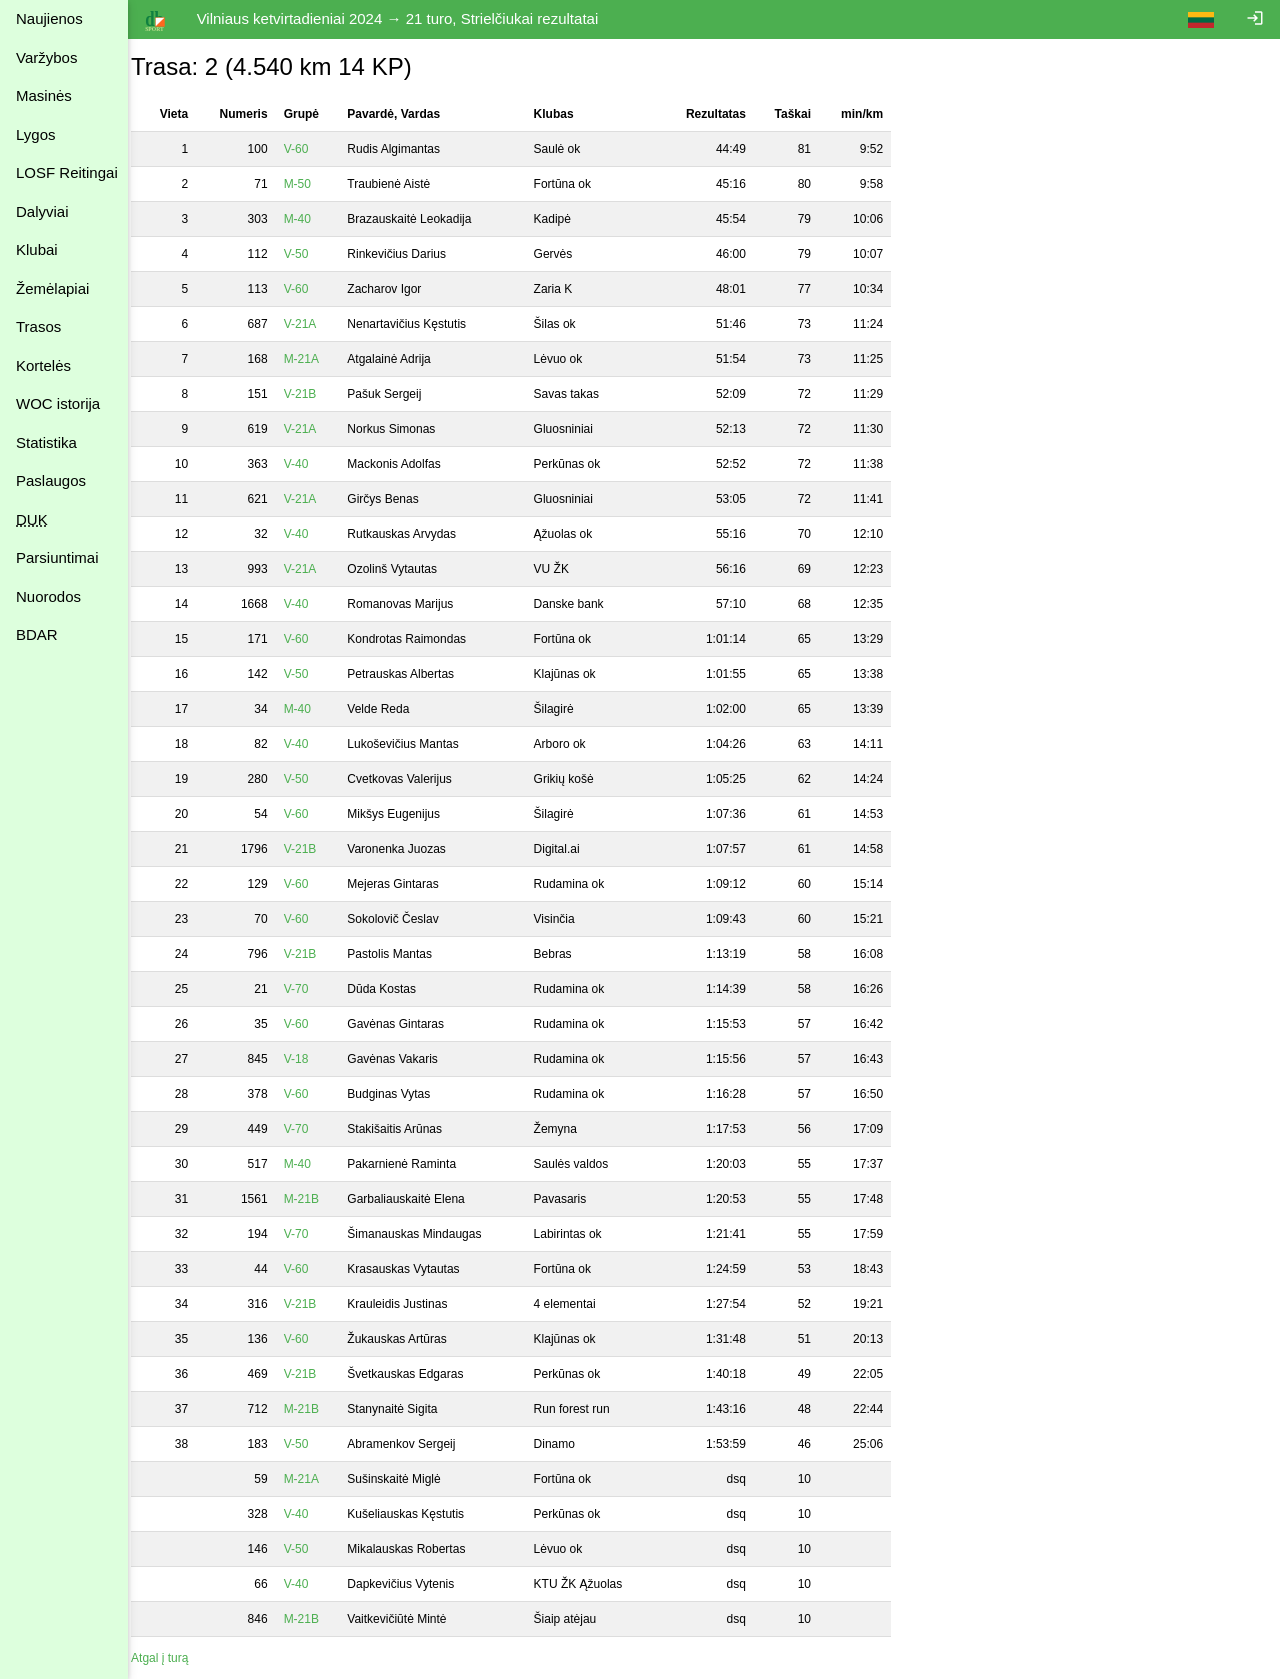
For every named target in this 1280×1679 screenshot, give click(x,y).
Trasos (38, 326)
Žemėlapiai (52, 288)
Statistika (46, 442)
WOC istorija (58, 403)
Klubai (37, 249)
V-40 (309, 464)
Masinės (44, 95)
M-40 (310, 219)
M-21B (314, 1199)
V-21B (313, 394)
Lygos (35, 134)
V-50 (309, 254)
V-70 (309, 989)
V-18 (309, 1059)
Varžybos (46, 57)
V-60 (309, 149)
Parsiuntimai (57, 557)
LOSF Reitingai (67, 172)
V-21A (313, 324)
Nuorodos (48, 596)
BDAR (37, 634)
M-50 (310, 184)
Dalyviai (42, 211)
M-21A (314, 359)
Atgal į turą (172, 1658)
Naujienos (49, 18)
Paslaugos (51, 480)
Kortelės (43, 365)
